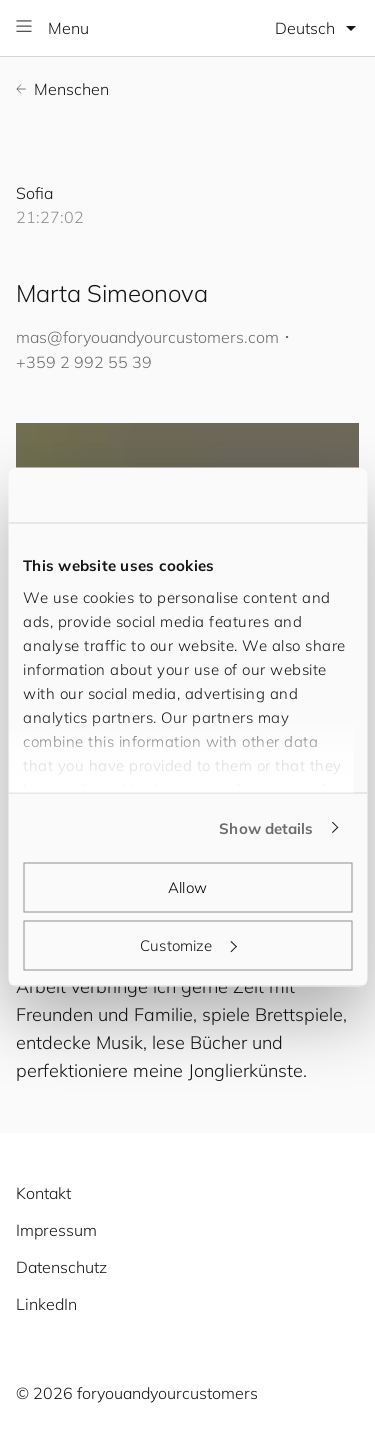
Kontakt (43, 1193)
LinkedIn (46, 1304)
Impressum (56, 1230)
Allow (187, 887)
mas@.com (147, 337)
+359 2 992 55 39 (84, 362)
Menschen (62, 89)
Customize (188, 944)
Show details (266, 827)
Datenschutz (61, 1267)
